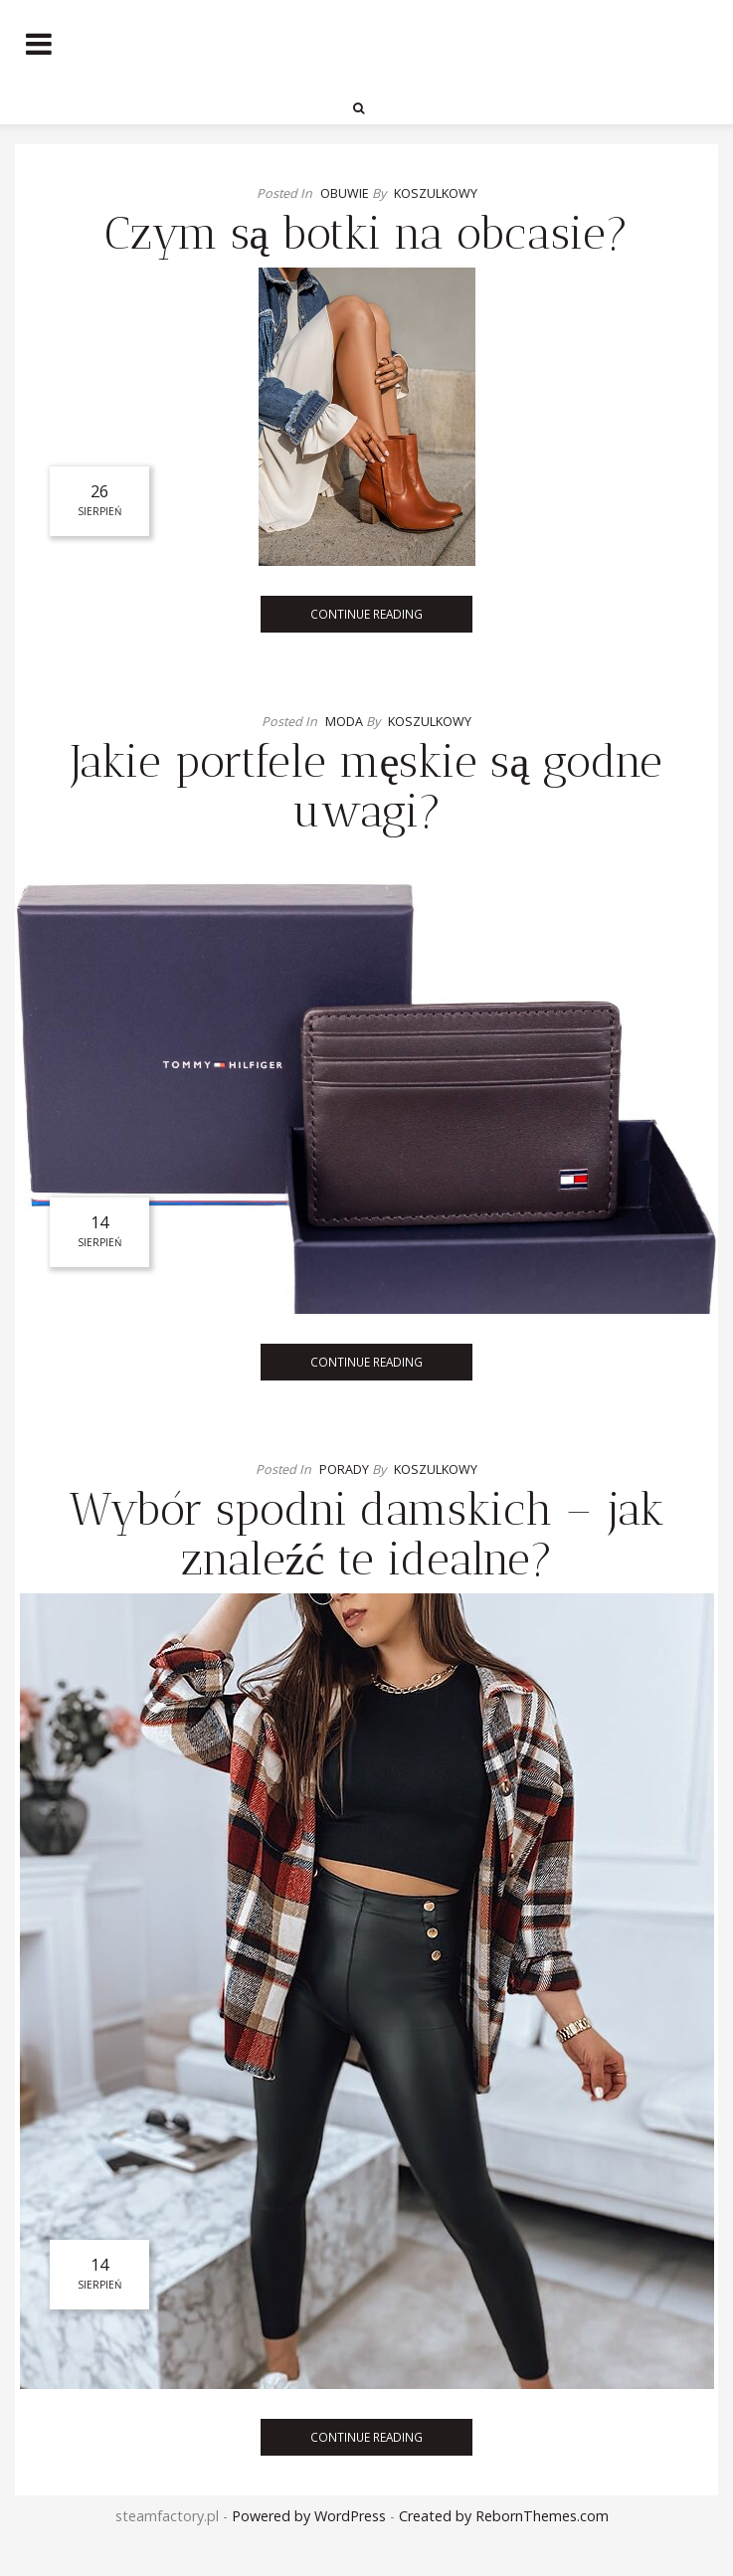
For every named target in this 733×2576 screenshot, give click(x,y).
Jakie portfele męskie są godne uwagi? (367, 786)
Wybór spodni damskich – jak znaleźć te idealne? (366, 1534)
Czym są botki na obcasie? (367, 233)
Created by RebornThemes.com (504, 2515)
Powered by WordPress (309, 2515)
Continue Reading (366, 614)
